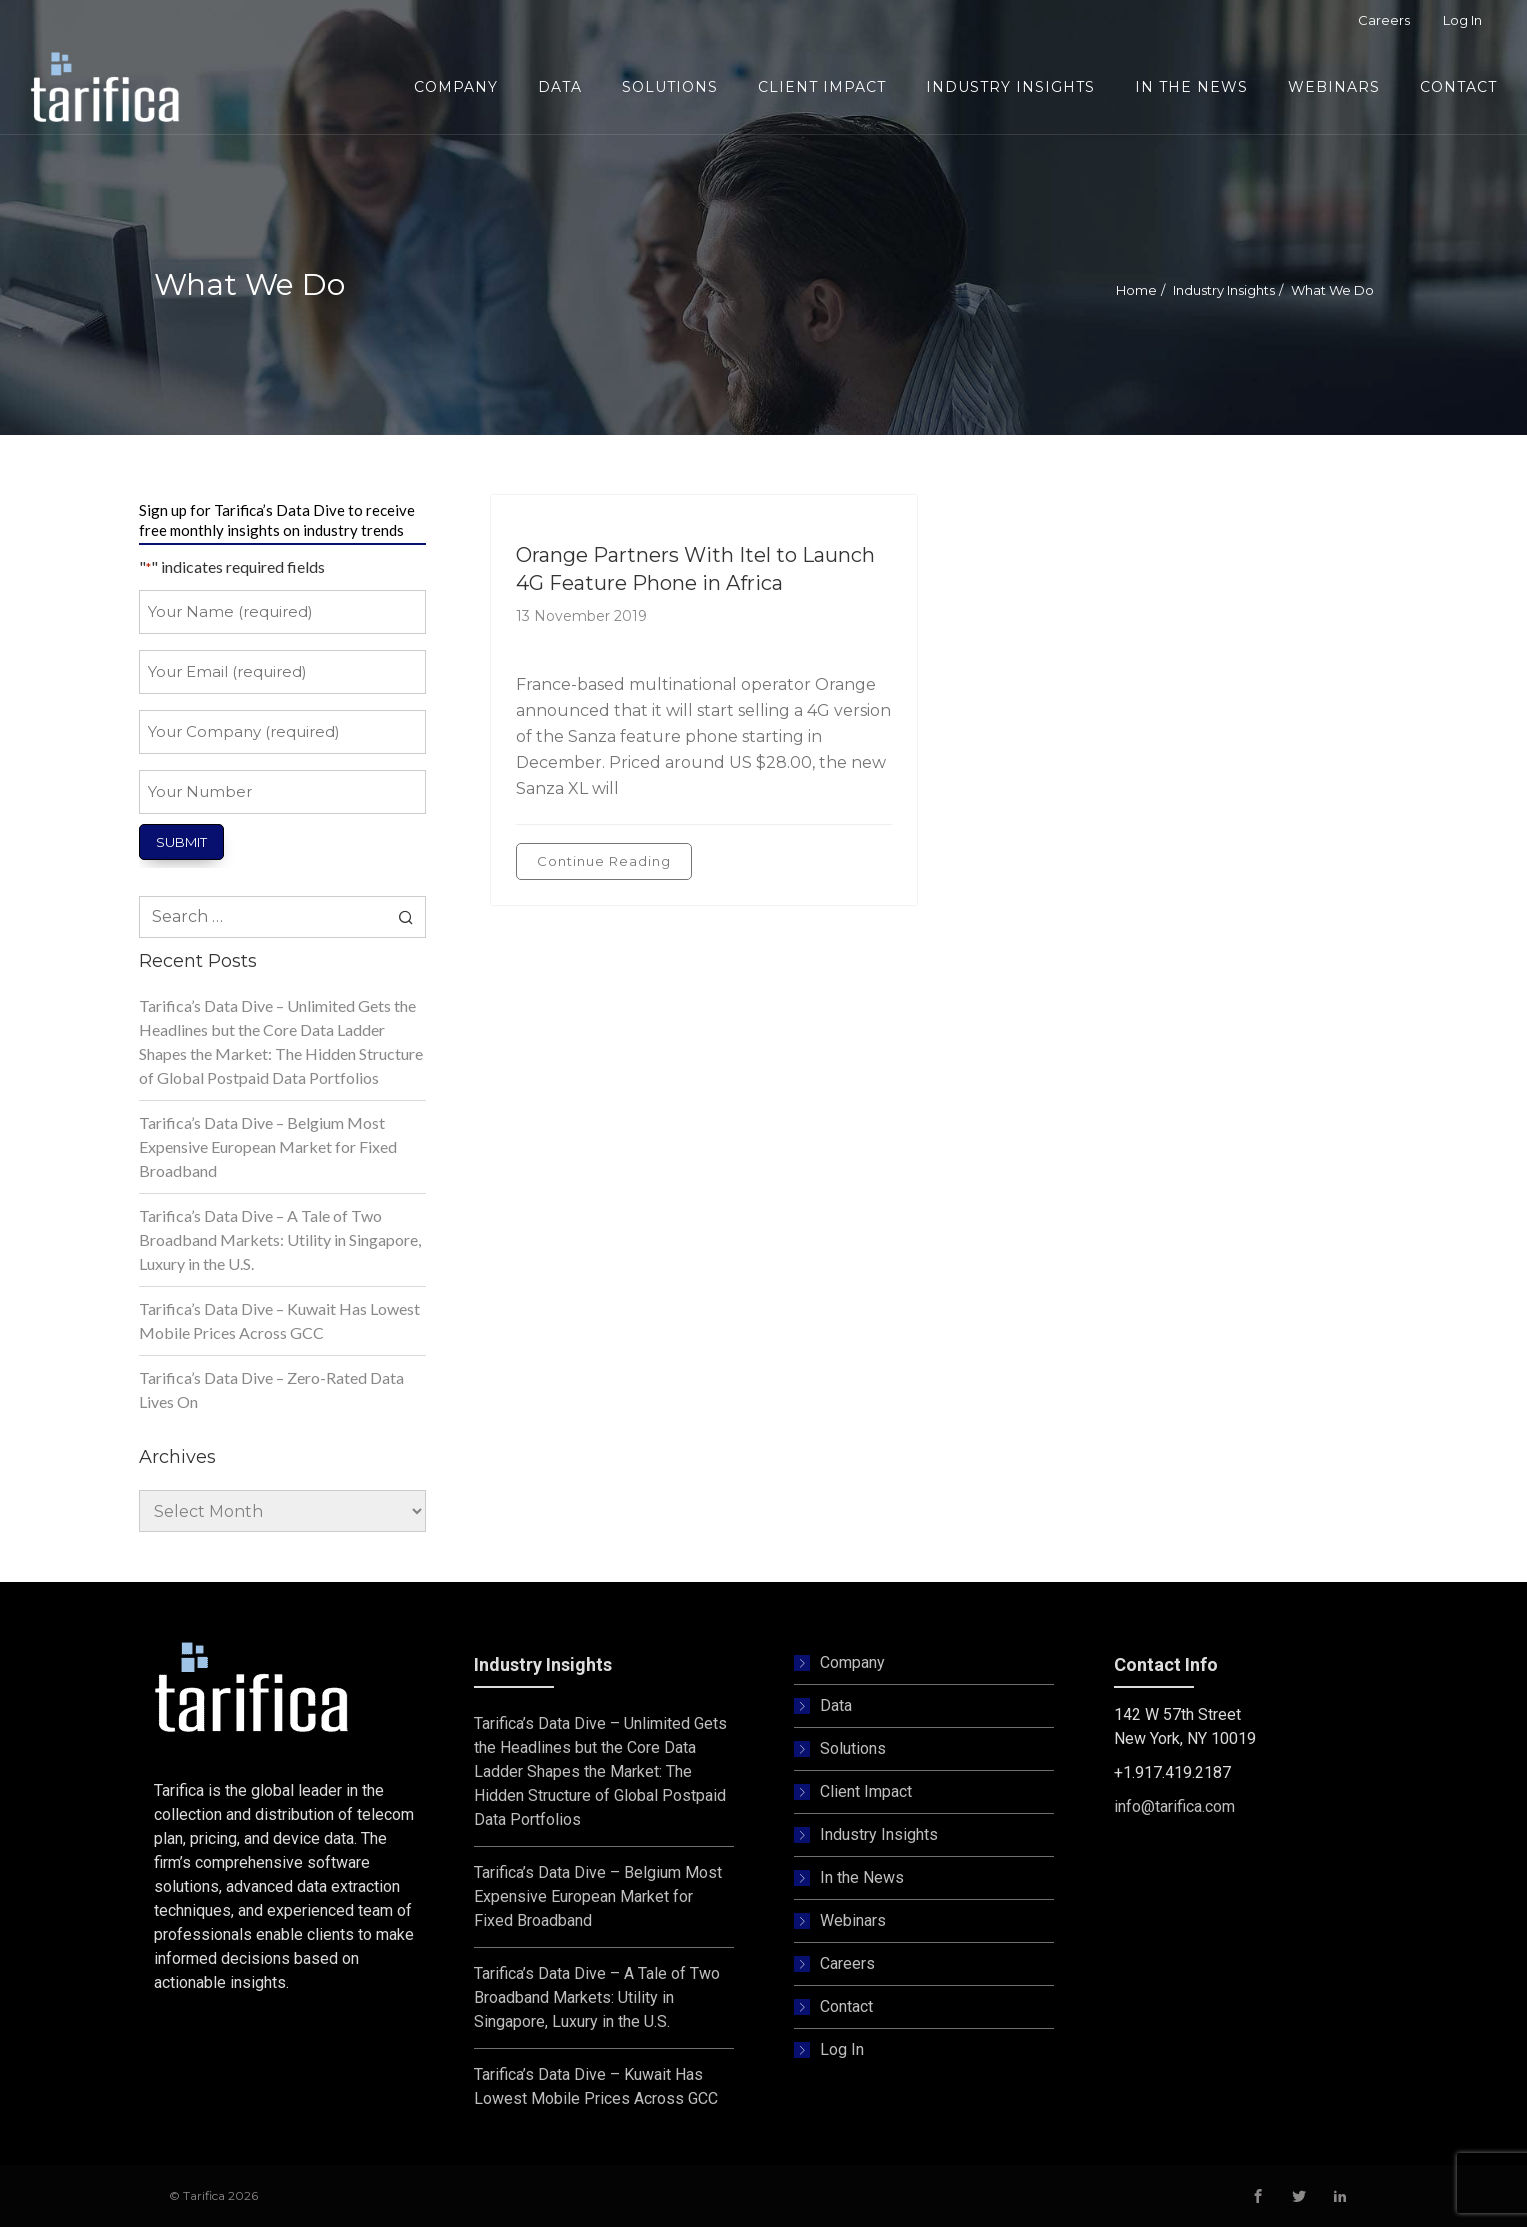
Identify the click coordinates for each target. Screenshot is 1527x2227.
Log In (842, 2049)
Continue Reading (604, 861)
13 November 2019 (581, 616)
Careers (847, 1963)
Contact (846, 2006)
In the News (862, 1877)
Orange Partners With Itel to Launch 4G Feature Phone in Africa (695, 569)
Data (836, 1705)
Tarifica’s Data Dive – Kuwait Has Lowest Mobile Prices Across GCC (279, 1320)
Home (1136, 290)
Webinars (853, 1920)
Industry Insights (1224, 290)
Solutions (853, 1748)
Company (852, 1662)
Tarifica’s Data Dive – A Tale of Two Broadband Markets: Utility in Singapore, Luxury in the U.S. (280, 1239)
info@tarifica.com (1174, 1806)
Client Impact (866, 1791)
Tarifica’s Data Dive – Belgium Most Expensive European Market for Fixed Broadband (268, 1146)
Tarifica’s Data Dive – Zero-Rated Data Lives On (271, 1389)
